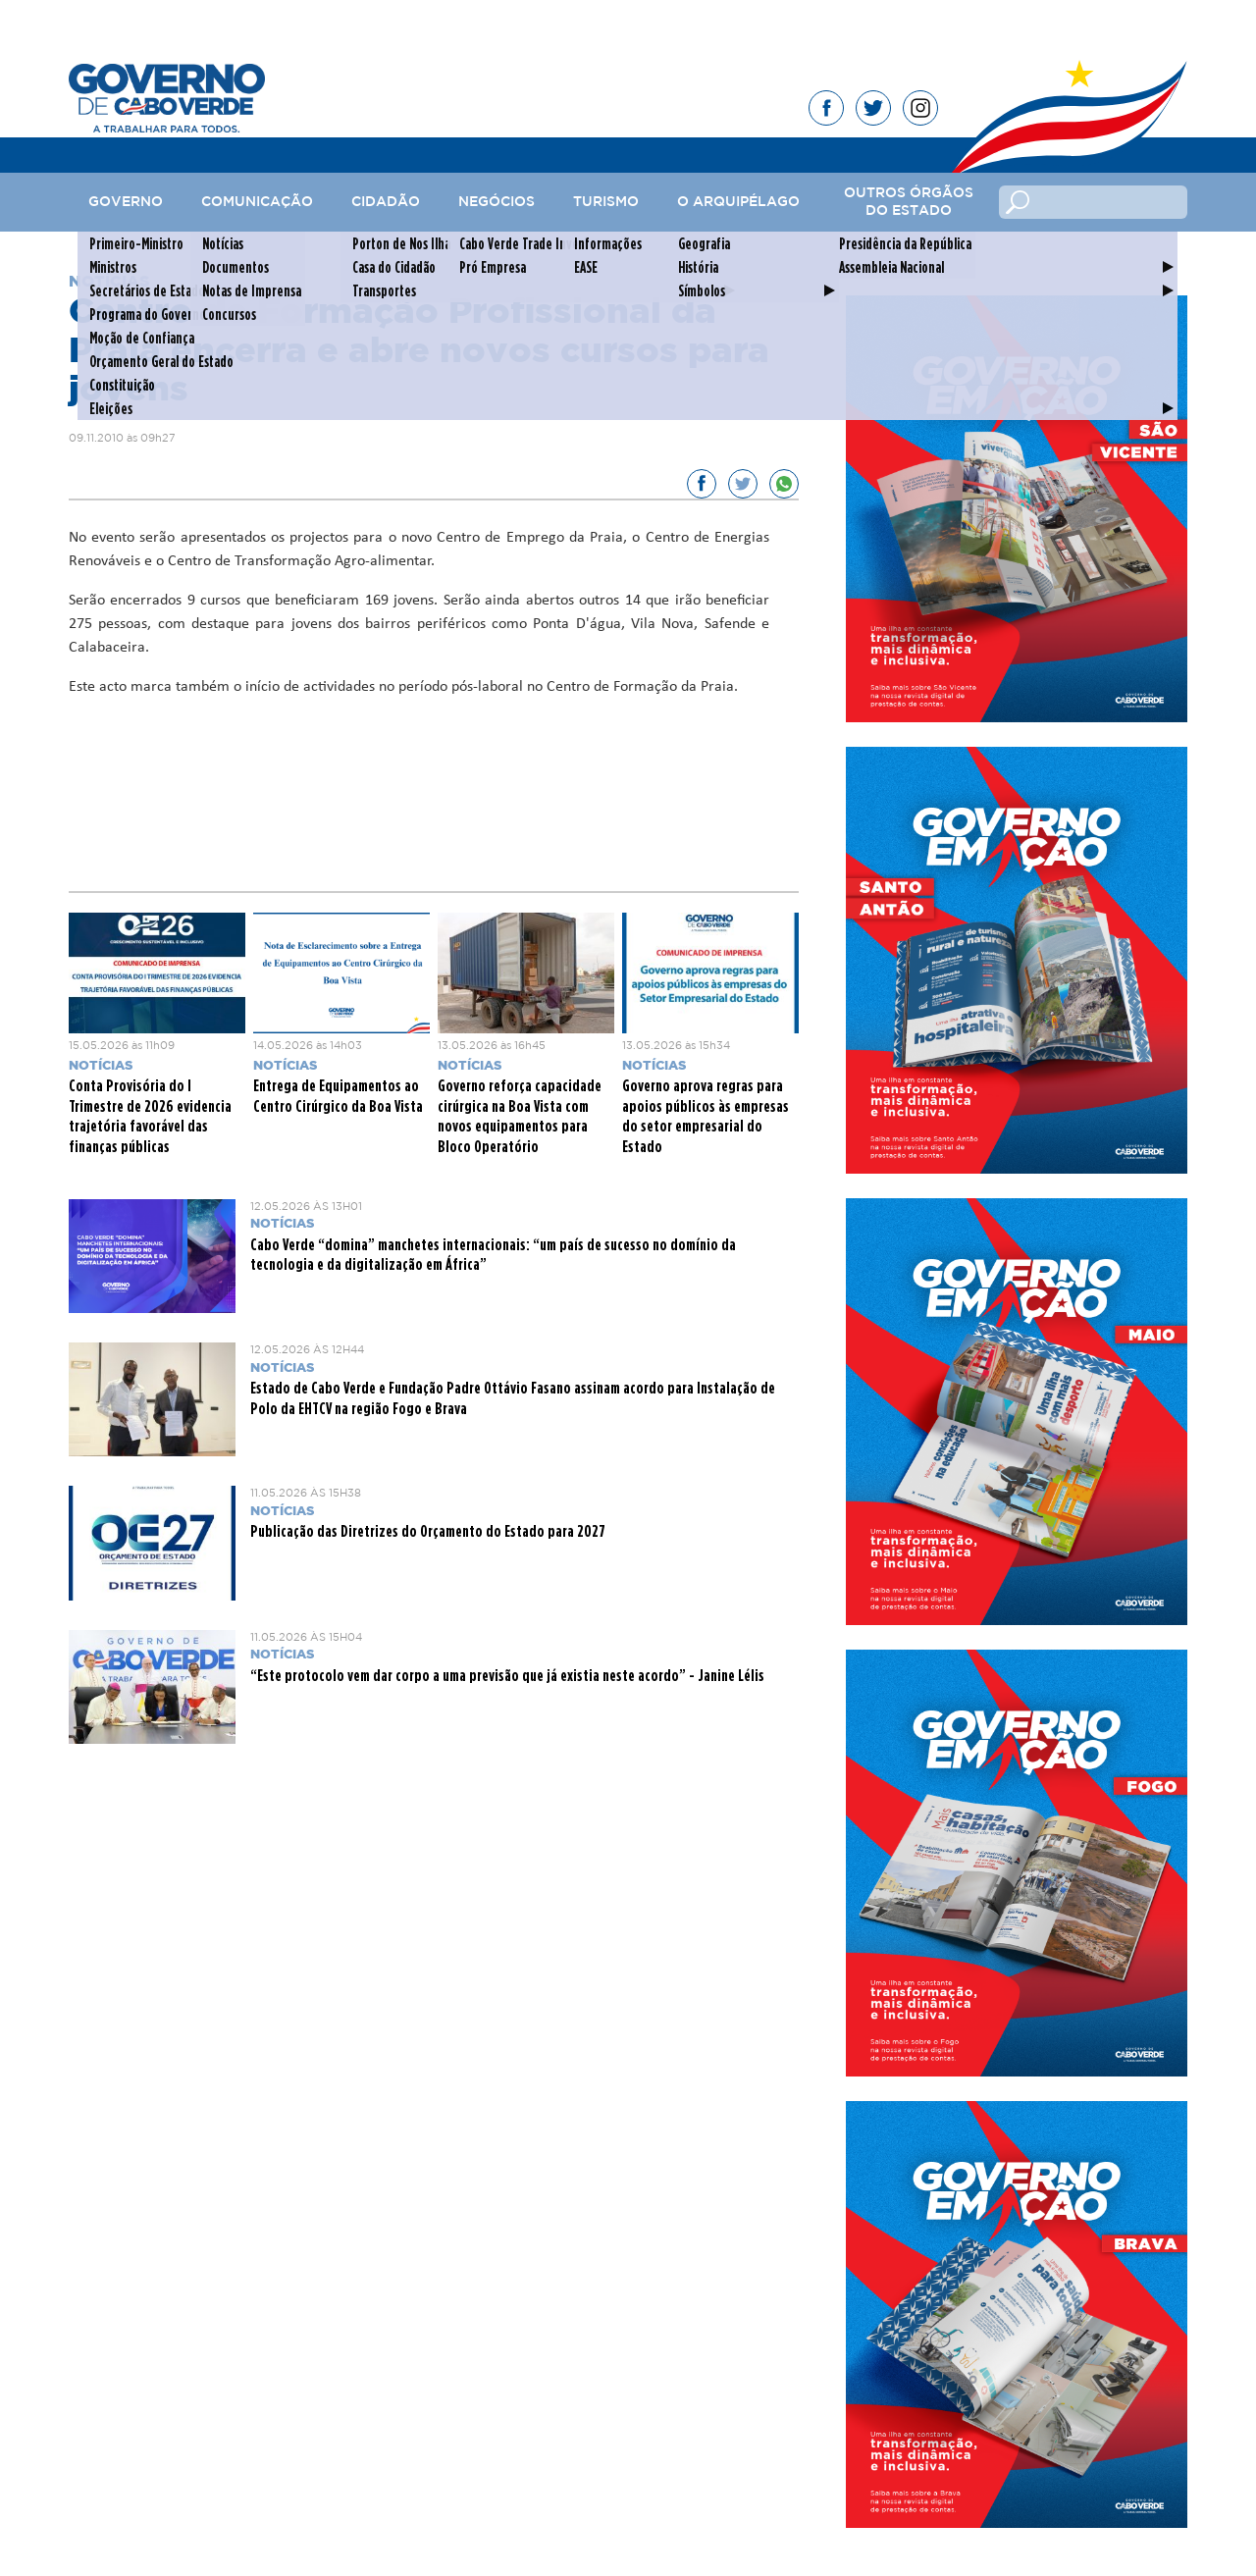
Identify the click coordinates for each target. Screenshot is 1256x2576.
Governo (125, 202)
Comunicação (257, 202)
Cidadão (385, 202)
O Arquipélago (738, 202)
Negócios (496, 202)
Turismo (606, 202)
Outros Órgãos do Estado (908, 202)
